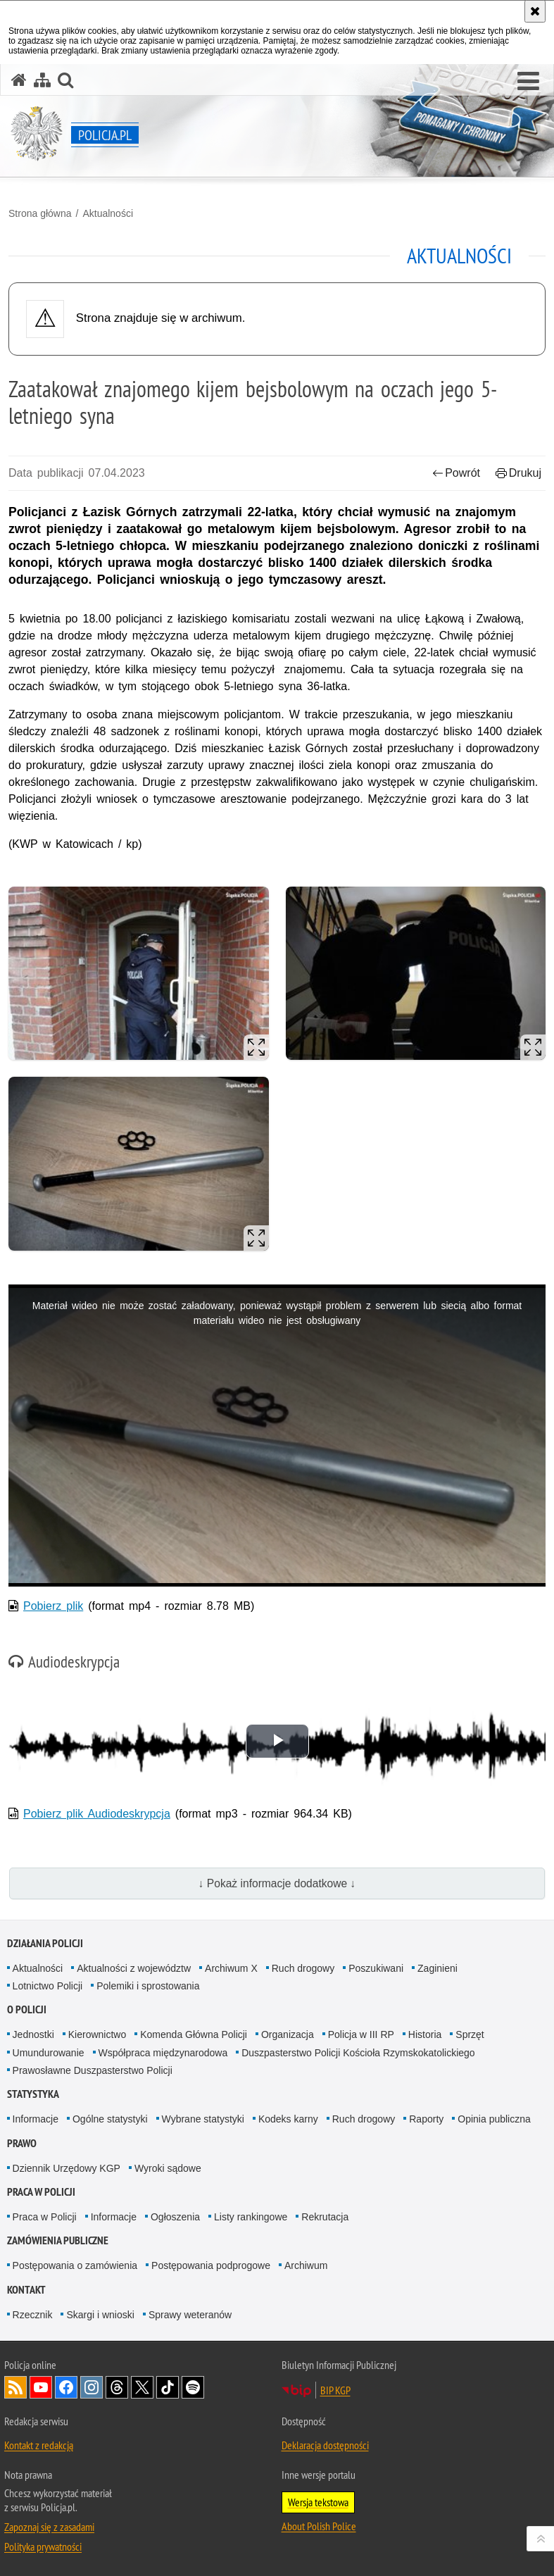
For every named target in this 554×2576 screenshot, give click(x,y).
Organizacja (287, 2034)
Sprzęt (469, 2034)
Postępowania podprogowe (210, 2265)
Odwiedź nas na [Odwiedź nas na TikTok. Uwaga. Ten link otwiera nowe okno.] (167, 2387)
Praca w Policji (41, 2191)
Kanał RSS (15, 2387)
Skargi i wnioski (100, 2314)
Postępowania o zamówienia (75, 2265)
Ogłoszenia (175, 2216)
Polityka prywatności (43, 2546)
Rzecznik (33, 2314)
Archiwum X (231, 1968)
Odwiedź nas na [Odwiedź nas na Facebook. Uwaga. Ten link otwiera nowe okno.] (66, 2387)
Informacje (35, 2119)
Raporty (426, 2119)
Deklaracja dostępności (325, 2445)
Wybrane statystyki (203, 2119)
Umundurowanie (48, 2052)
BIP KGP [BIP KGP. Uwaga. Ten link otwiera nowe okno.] (335, 2390)
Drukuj (518, 473)
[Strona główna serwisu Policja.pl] (19, 80)
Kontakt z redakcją (38, 2445)
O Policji (26, 2009)
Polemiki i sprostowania (147, 1986)
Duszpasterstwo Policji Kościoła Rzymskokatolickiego (357, 2052)
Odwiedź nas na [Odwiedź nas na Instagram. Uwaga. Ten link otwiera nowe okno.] (91, 2387)
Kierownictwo (97, 2034)
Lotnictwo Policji (48, 1986)
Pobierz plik (53, 1606)
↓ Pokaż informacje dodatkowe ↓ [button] (277, 1883)
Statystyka (33, 2094)
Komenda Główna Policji (193, 2034)
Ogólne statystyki (110, 2119)
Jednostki (33, 2034)
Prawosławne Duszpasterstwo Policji (92, 2070)
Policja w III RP (361, 2034)
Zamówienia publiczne (57, 2240)
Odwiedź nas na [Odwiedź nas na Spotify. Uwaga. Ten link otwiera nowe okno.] (193, 2387)
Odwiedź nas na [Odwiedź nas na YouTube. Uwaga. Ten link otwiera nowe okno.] (41, 2387)
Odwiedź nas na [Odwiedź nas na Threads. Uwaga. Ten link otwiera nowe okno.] (117, 2387)
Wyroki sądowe (167, 2168)
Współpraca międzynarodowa (163, 2052)
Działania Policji (45, 1943)
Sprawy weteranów (190, 2314)
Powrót (456, 473)
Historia (424, 2034)
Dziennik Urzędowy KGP (66, 2168)
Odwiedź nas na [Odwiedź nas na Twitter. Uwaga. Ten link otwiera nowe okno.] (142, 2387)
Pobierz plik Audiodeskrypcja (96, 1814)
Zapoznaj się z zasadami (49, 2527)
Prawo (22, 2143)
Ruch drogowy (303, 1968)
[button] (528, 81)
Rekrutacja (324, 2216)
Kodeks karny (288, 2119)
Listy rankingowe (250, 2216)
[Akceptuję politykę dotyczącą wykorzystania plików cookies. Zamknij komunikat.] (535, 11)
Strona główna (40, 213)
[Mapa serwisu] (42, 80)
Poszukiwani (375, 1968)
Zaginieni (437, 1968)
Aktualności (107, 213)
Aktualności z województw (134, 1968)
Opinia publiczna (494, 2119)
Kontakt (26, 2289)
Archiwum (305, 2265)
